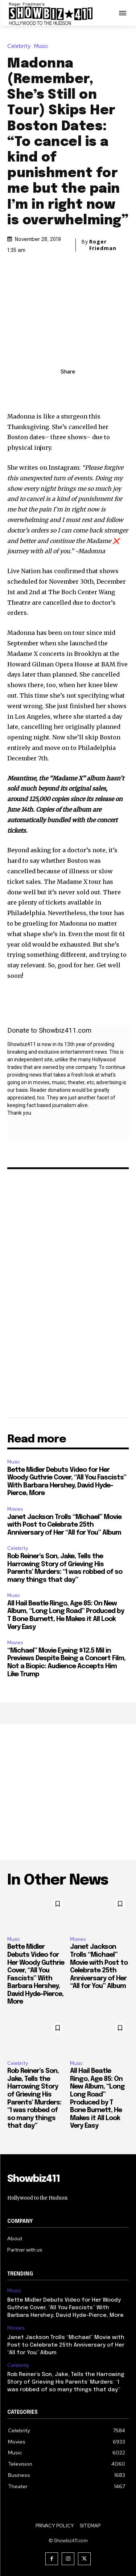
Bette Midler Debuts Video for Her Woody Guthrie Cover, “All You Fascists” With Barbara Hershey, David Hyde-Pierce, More (65, 2307)
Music (43, 46)
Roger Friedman (102, 245)
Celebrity (20, 46)
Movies (15, 1509)
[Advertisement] (68, 1792)
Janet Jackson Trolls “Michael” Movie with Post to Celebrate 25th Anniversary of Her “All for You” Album (64, 1525)
